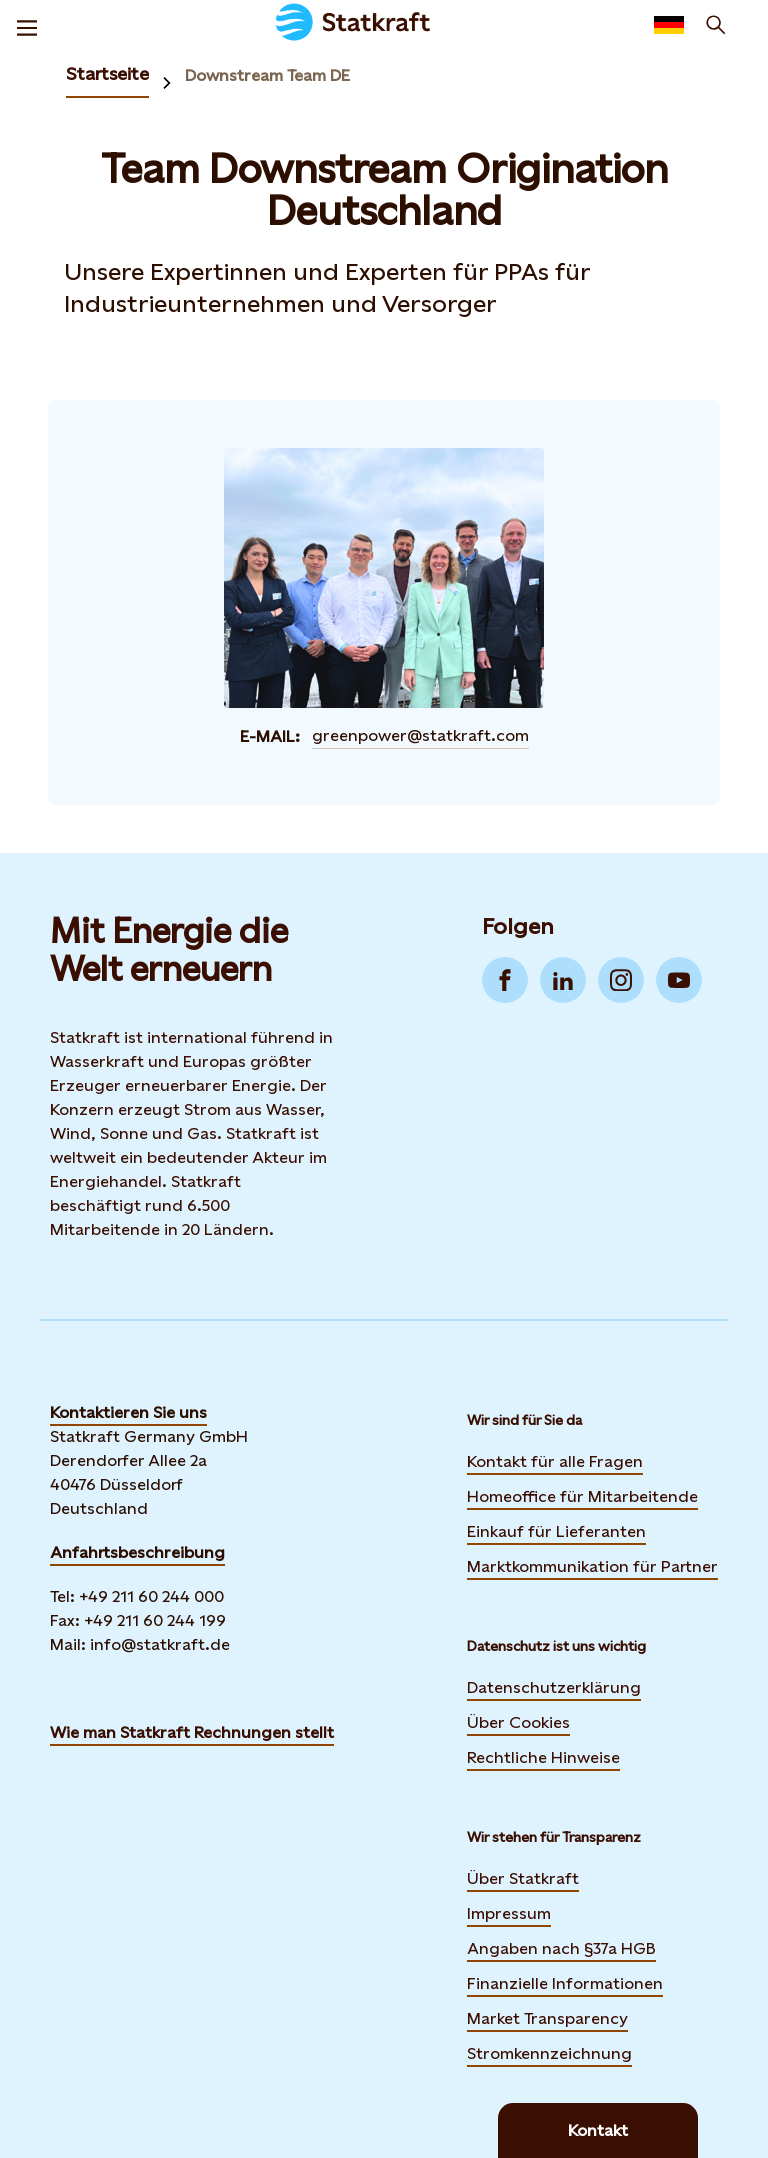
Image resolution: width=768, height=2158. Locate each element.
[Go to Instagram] (621, 980)
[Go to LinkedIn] (563, 980)
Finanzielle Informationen (565, 1983)
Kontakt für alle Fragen (555, 1461)
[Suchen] (716, 25)
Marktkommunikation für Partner (592, 1566)
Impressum (509, 1913)
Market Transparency (547, 2018)
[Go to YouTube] (679, 980)
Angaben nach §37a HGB (561, 1948)
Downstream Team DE (267, 75)
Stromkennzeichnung (549, 2053)
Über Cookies (518, 1722)
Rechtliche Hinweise (543, 1757)
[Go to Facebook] (505, 980)
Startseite (107, 73)
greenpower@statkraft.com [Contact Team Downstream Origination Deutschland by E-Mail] (420, 735)
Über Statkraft (523, 1878)
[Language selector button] (669, 25)
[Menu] (27, 25)
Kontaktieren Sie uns (128, 1412)
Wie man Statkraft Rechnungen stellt (192, 1732)
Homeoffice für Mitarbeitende (582, 1496)
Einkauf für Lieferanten (556, 1531)
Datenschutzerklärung (554, 1687)
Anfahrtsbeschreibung (137, 1552)
